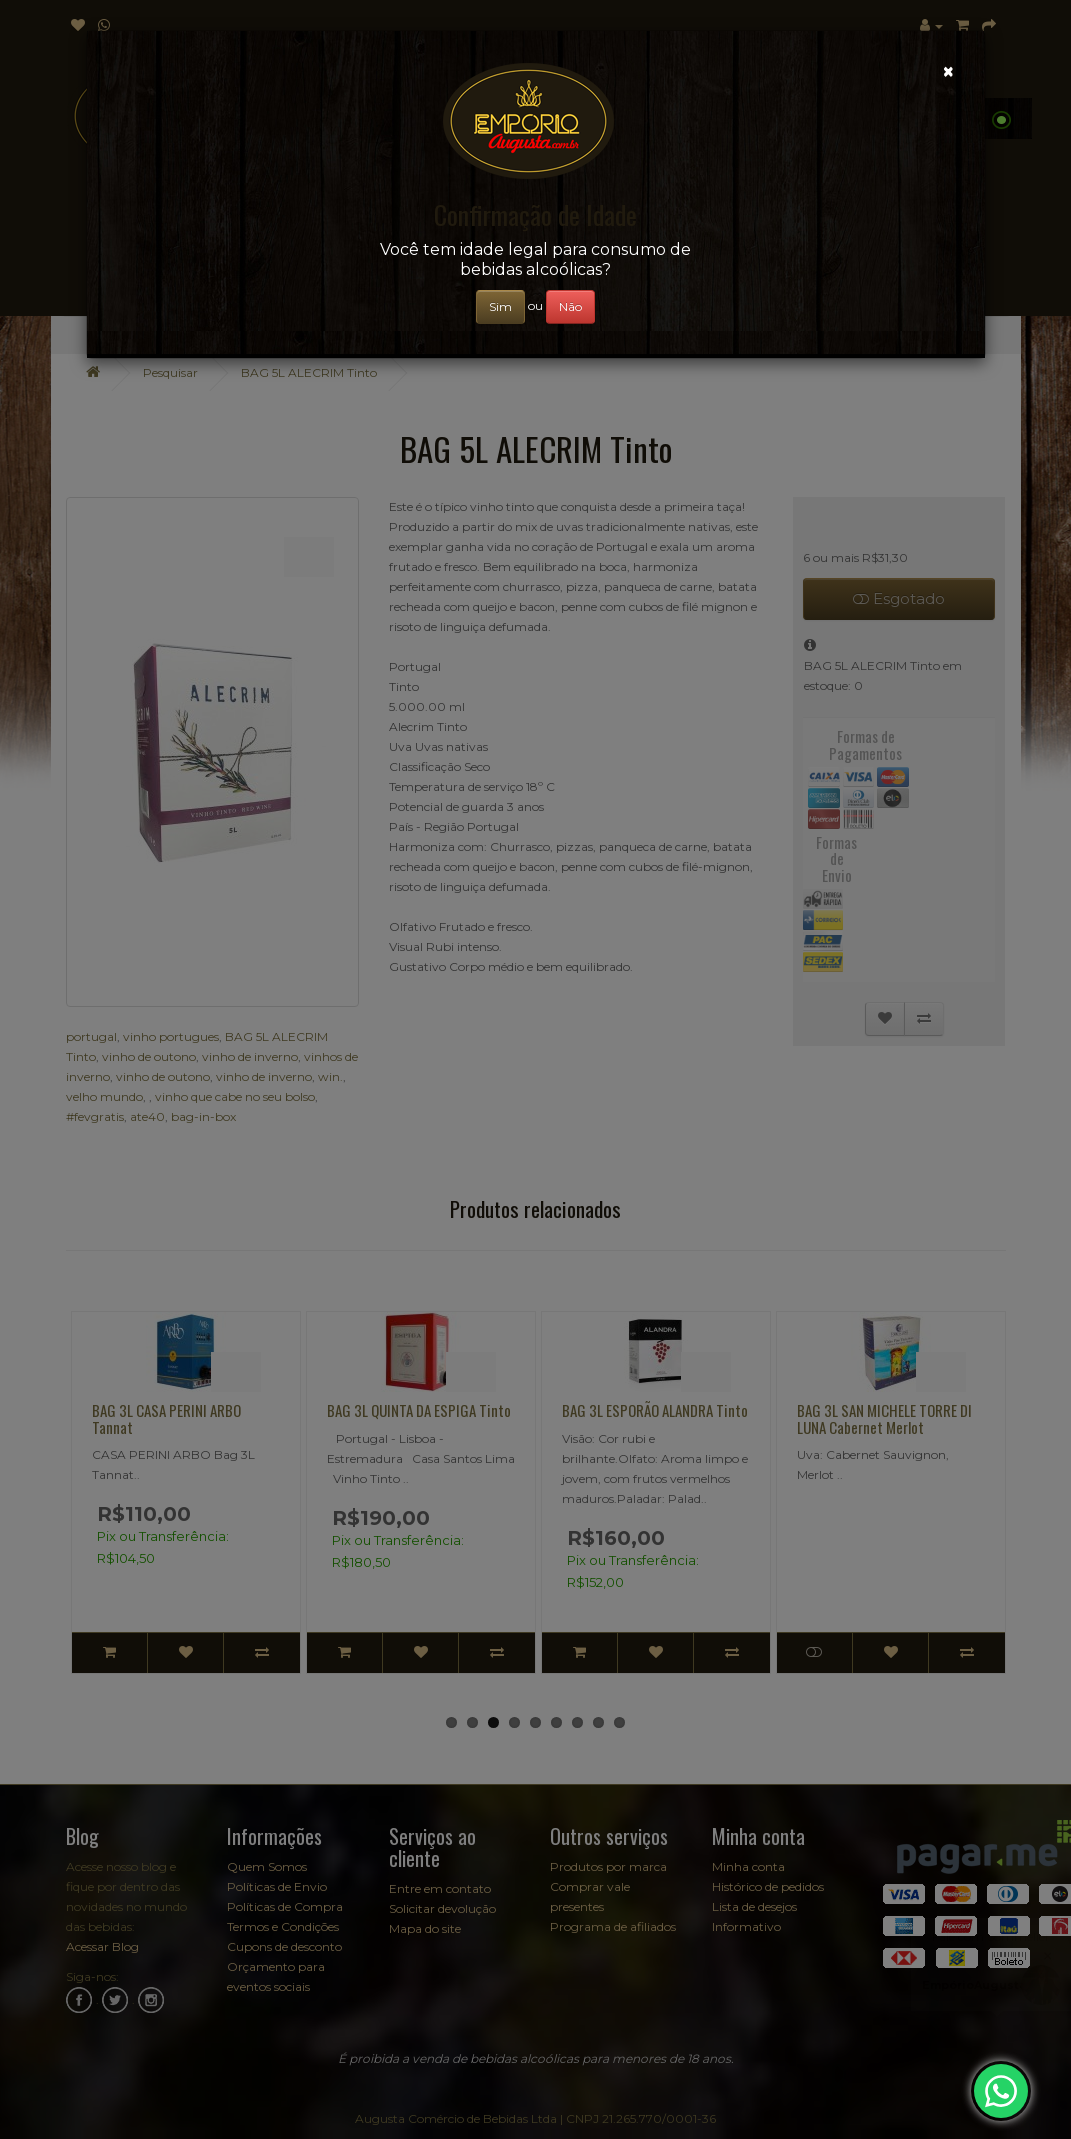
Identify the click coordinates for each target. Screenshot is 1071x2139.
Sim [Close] (500, 306)
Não (570, 306)
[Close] (948, 71)
